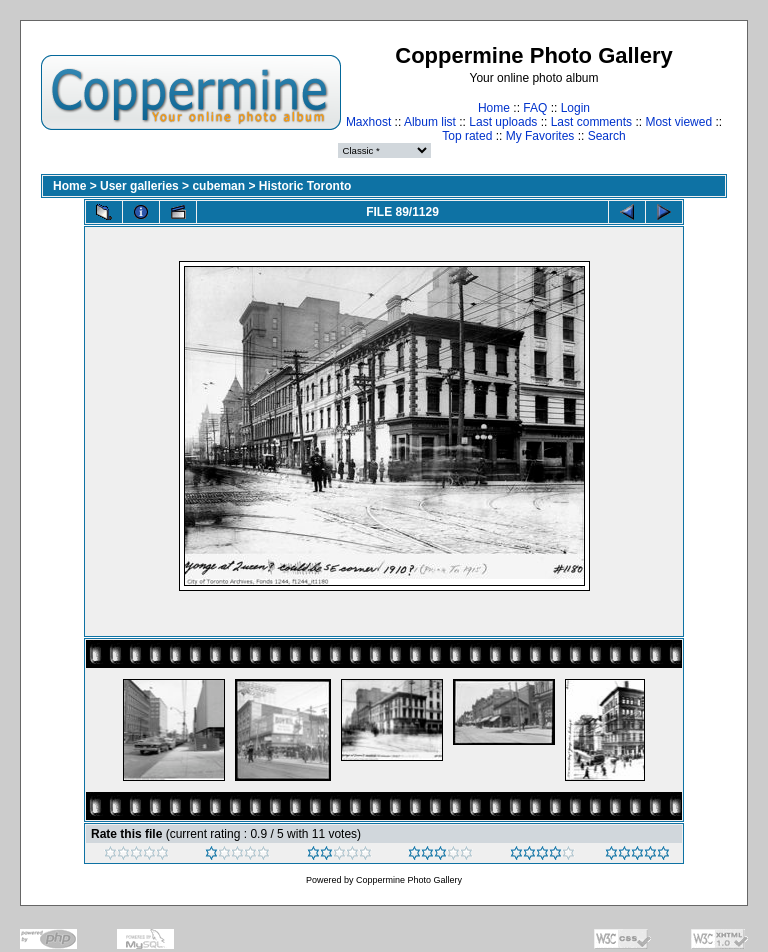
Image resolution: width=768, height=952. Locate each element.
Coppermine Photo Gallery (409, 880)
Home (494, 108)
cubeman (218, 186)
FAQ (535, 108)
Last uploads (503, 122)
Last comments (591, 122)
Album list (430, 122)
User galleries (139, 186)
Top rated (467, 136)
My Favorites (540, 136)
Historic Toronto (305, 186)
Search (607, 136)
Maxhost (368, 122)
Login (575, 108)
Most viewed (678, 122)
